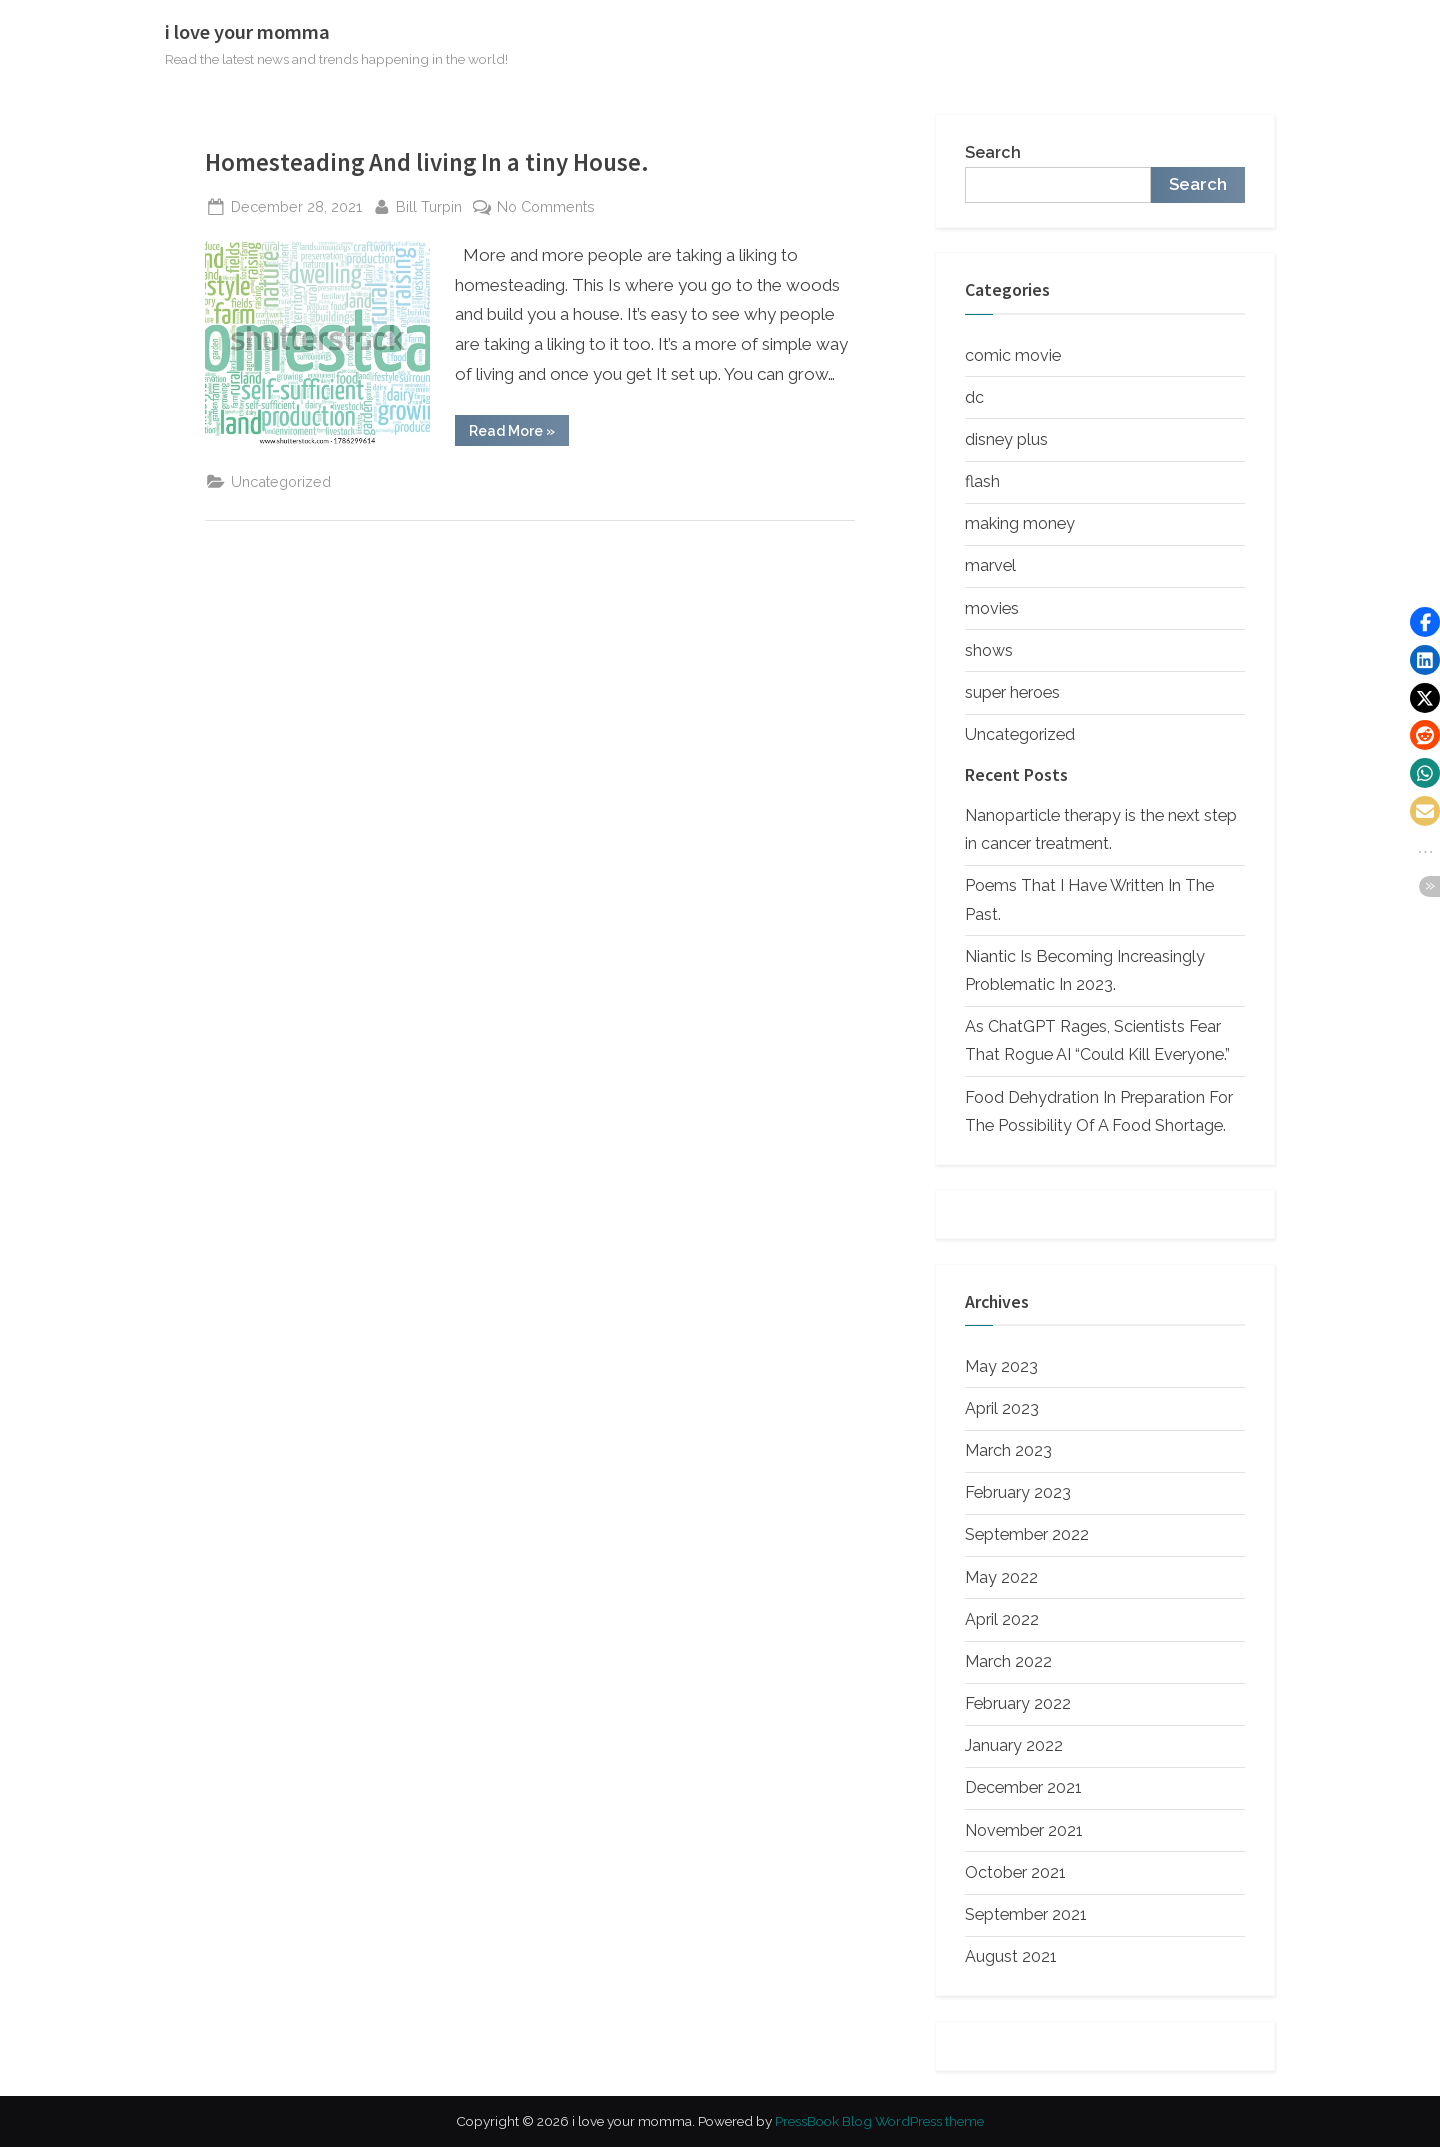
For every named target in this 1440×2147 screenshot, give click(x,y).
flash (982, 481)
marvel (990, 565)
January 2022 (1014, 1745)
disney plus (1006, 439)
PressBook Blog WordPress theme (879, 2121)
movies (992, 608)
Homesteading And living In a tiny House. (427, 162)
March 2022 (1008, 1661)
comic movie (1013, 355)
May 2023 (1001, 1366)
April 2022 (1002, 1619)
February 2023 (1018, 1492)
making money (1020, 523)
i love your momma (247, 32)
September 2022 (1027, 1534)
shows (989, 650)
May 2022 (1001, 1577)
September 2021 (1026, 1914)
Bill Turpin (429, 204)
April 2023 (1002, 1408)
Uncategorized (281, 481)
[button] (1425, 622)
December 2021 (1023, 1787)
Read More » (519, 434)
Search (993, 152)
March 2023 (1008, 1450)
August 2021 (1011, 1956)
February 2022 (1018, 1703)
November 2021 (1024, 1830)
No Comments (546, 206)
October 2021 (1015, 1872)
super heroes (1012, 692)
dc (974, 397)
